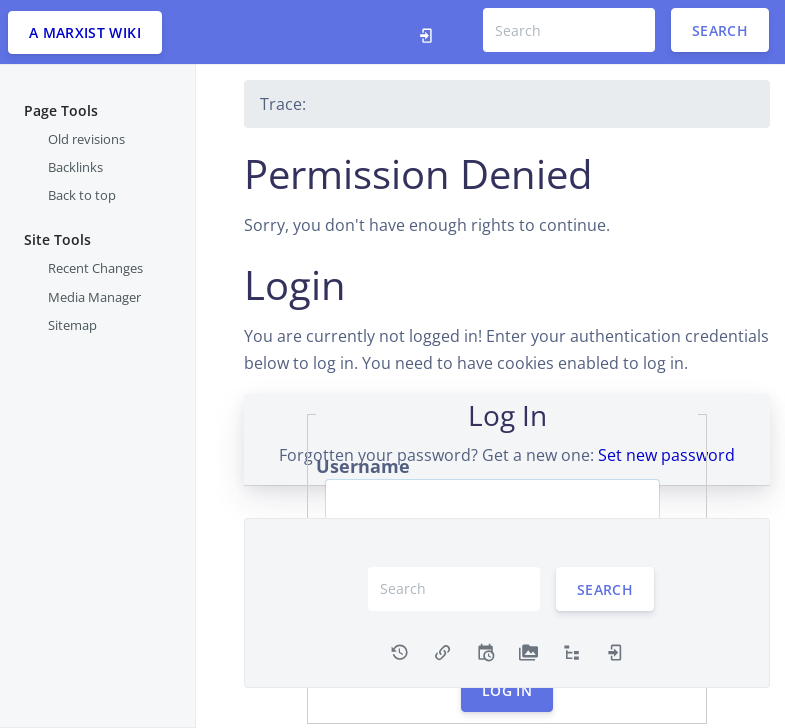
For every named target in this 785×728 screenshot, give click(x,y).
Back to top (82, 195)
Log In (507, 690)
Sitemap (72, 325)
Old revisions (86, 139)
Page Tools (61, 110)
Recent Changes (95, 268)
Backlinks (75, 167)
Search (720, 30)
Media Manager (94, 297)
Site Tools (57, 239)
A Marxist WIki (85, 32)
